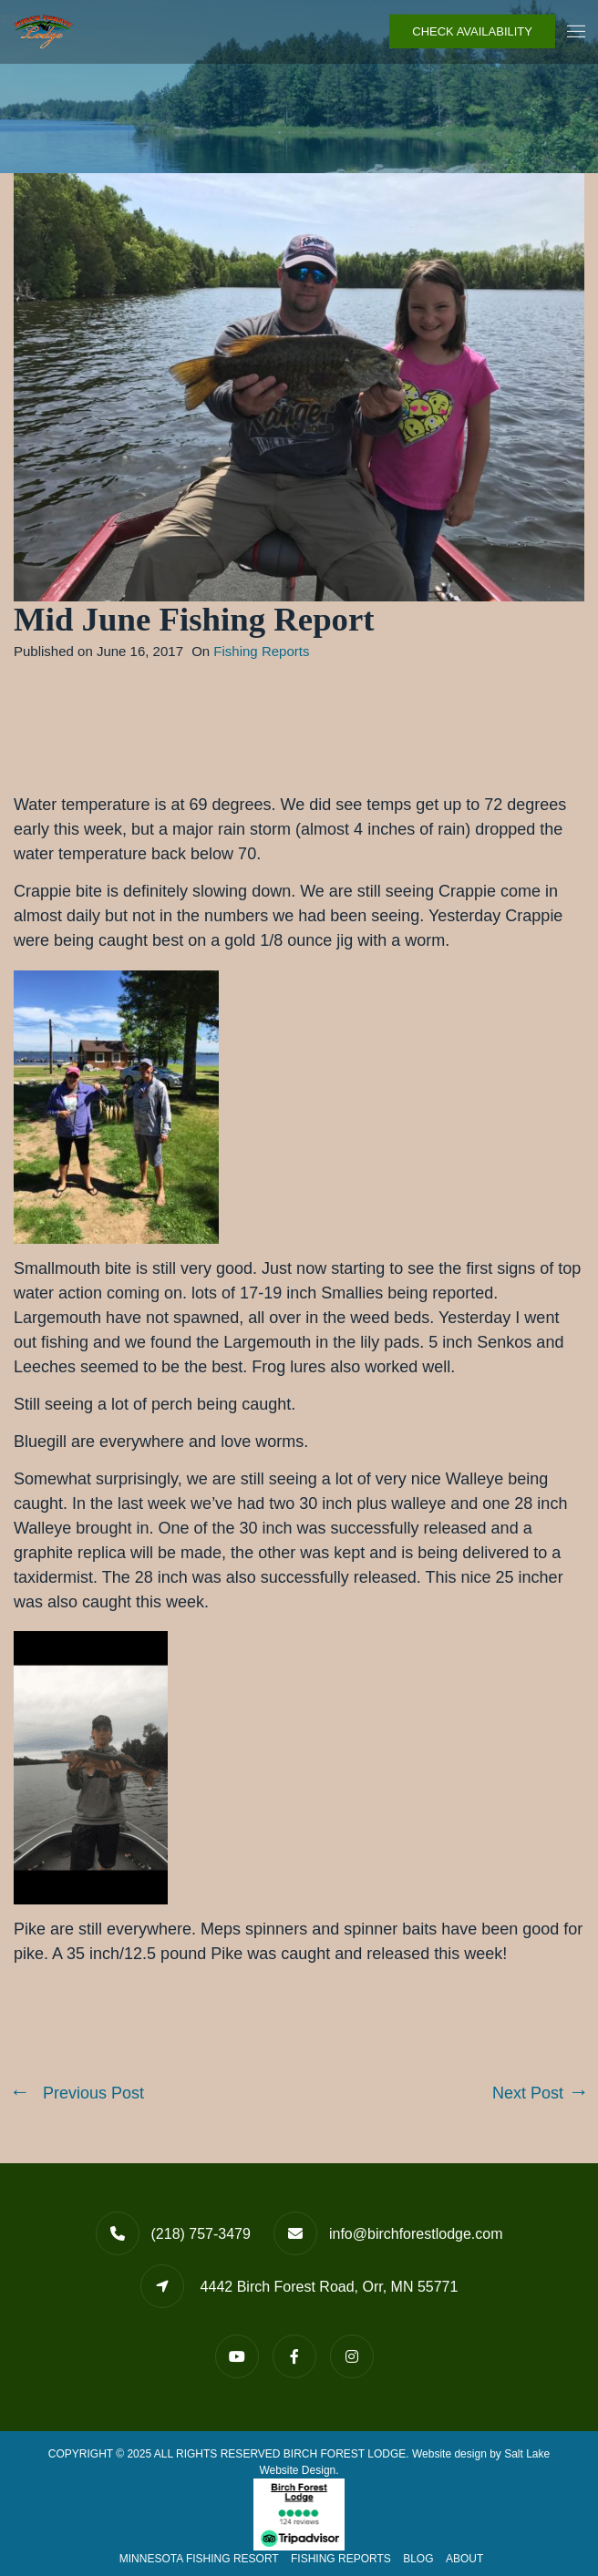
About (464, 2558)
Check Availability (472, 31)
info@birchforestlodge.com (416, 2234)
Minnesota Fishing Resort (199, 2558)
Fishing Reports (261, 651)
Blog (418, 2558)
